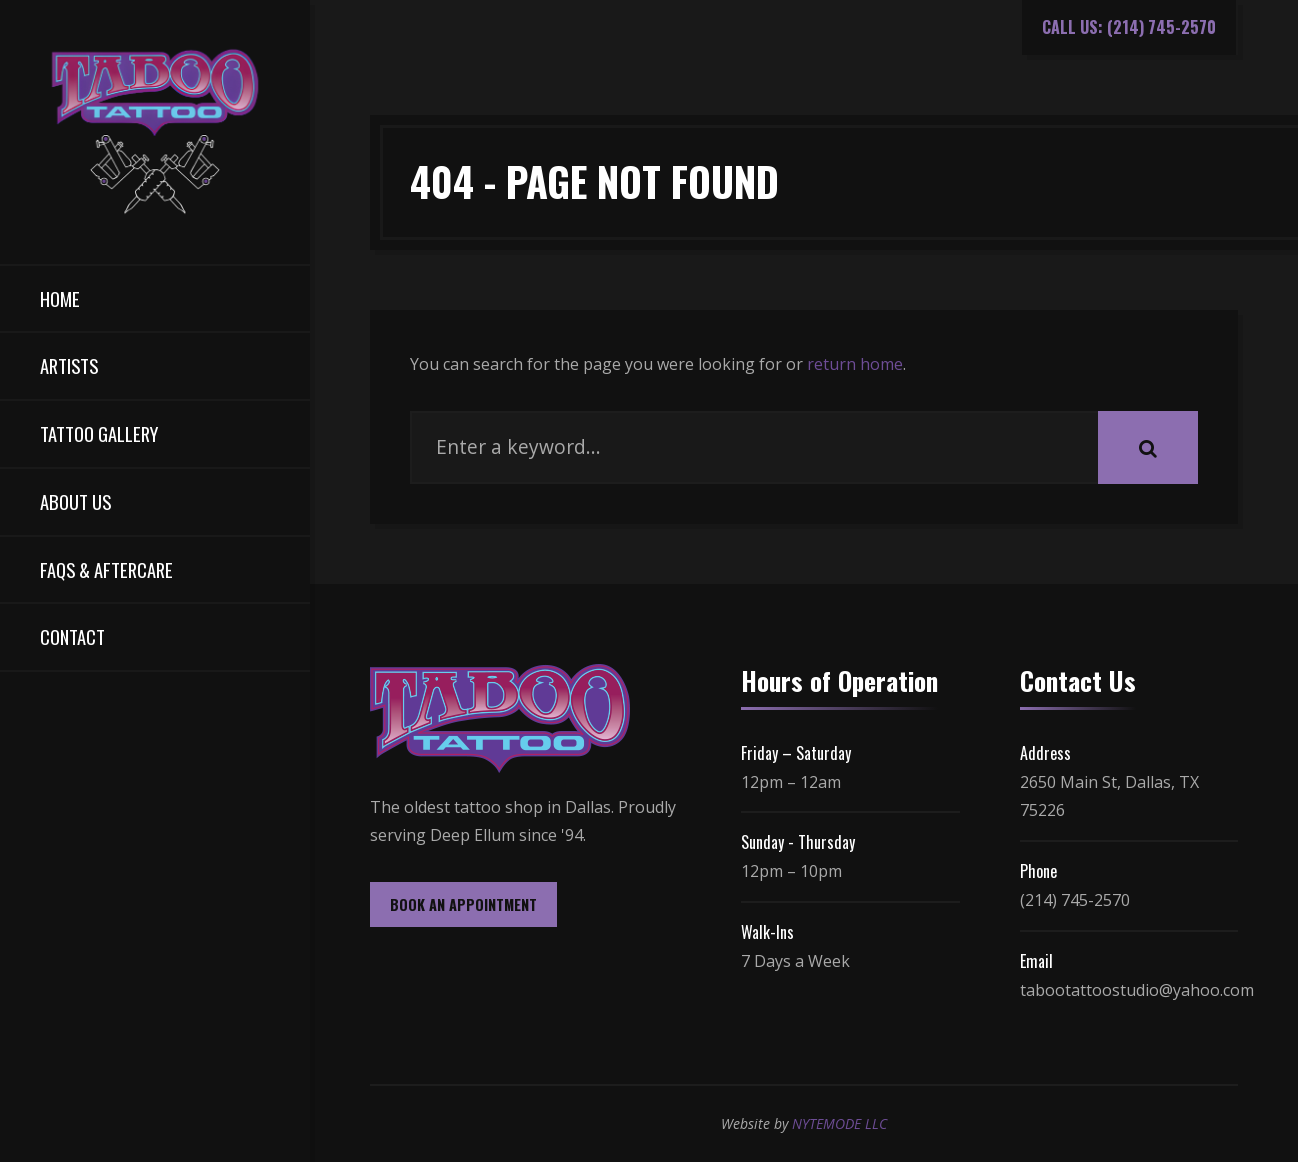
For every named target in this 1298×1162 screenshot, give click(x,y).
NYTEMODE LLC (839, 1123)
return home (855, 364)
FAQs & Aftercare (106, 569)
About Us (75, 501)
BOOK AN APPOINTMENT (463, 904)
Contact (72, 636)
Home (60, 298)
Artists (69, 365)
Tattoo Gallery (99, 433)
